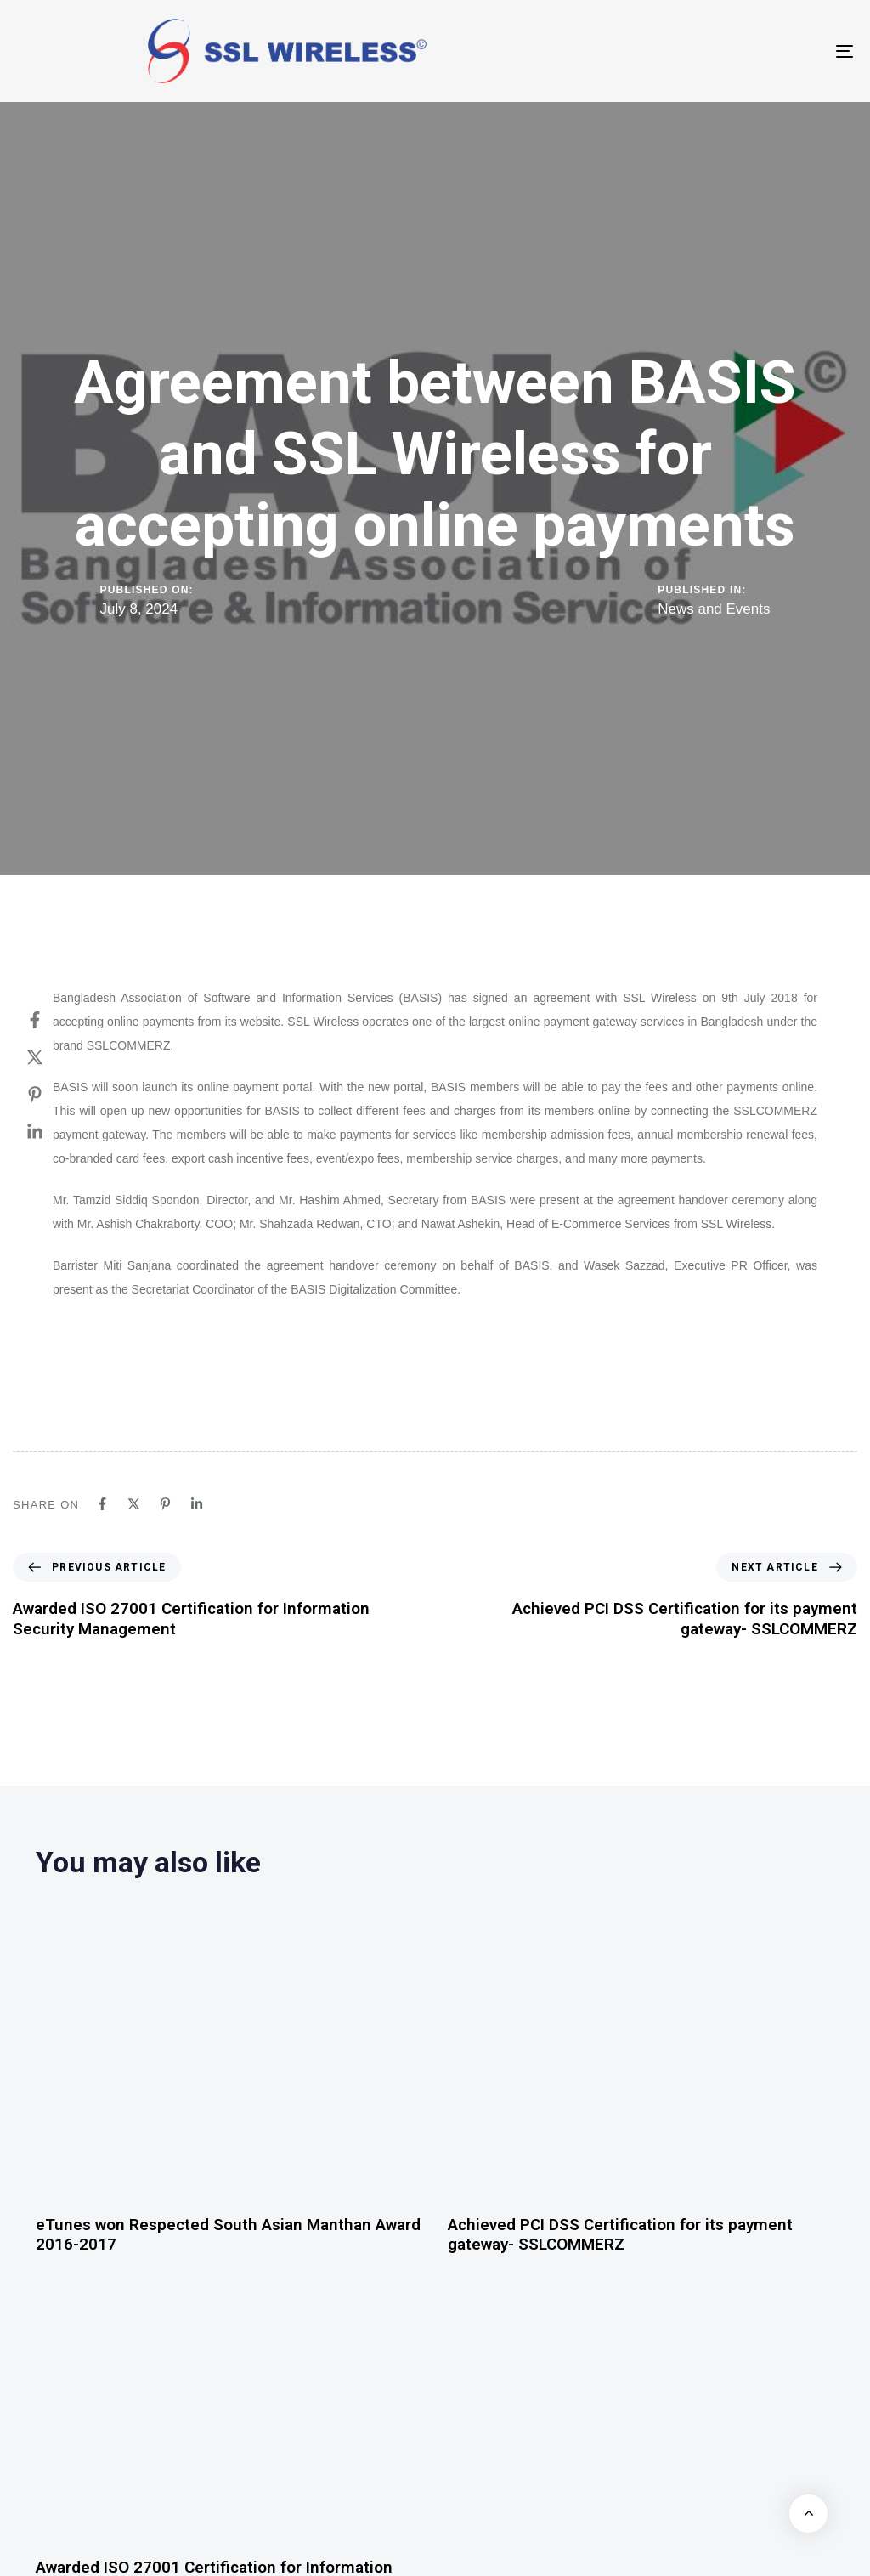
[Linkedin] (51, 1132)
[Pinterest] (51, 1094)
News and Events (714, 609)
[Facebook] (51, 1019)
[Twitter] (51, 1057)
